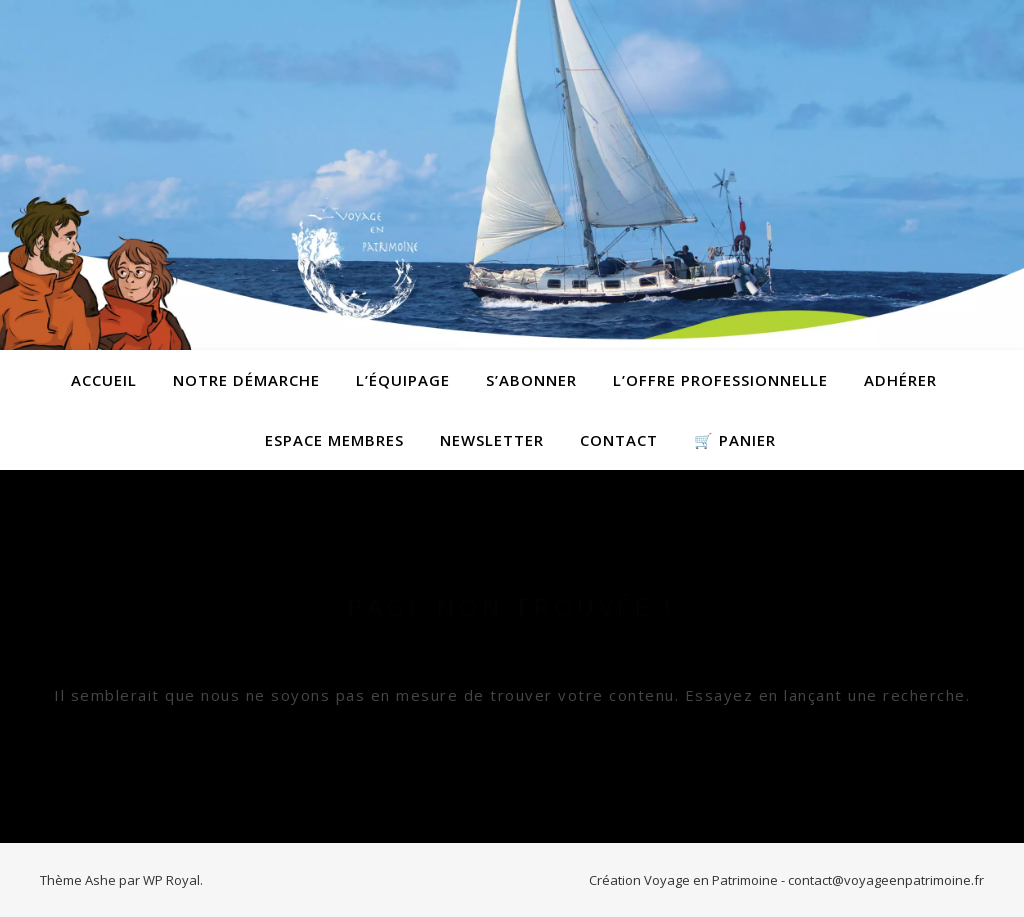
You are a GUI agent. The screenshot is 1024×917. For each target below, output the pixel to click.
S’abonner (531, 380)
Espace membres (334, 440)
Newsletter (492, 440)
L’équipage (403, 380)
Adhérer (900, 380)
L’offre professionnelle (720, 380)
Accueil (104, 380)
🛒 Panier (735, 440)
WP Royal (171, 880)
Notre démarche (246, 380)
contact (619, 440)
